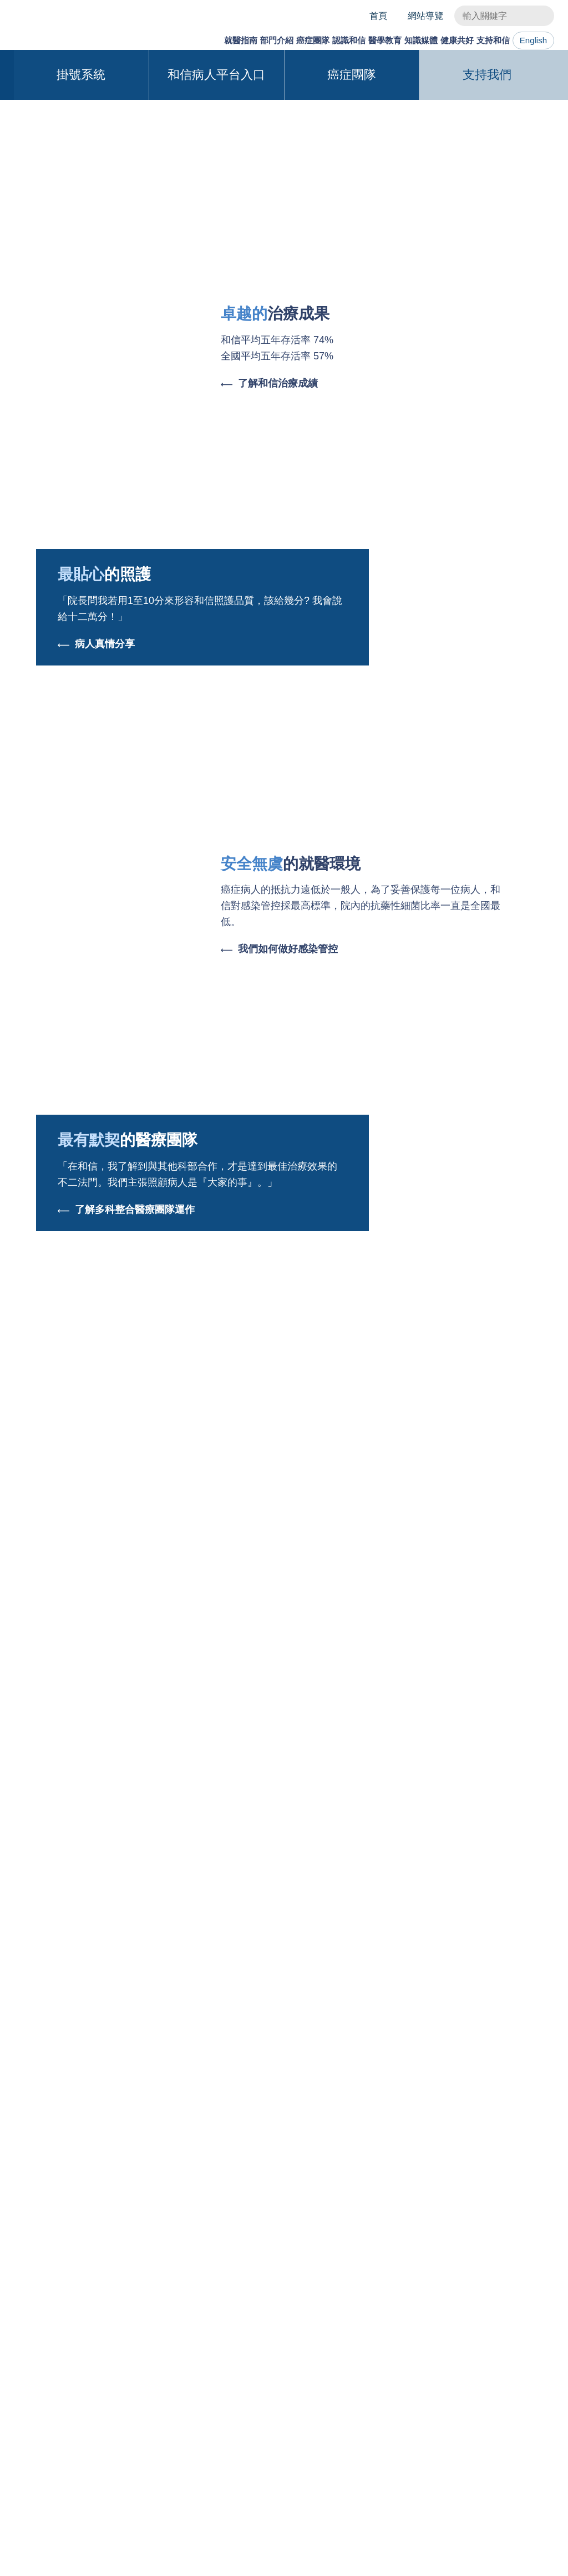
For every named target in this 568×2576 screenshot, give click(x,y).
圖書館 (293, 2396)
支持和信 (485, 39)
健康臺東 (449, 2345)
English (533, 40)
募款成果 (498, 2396)
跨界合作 (385, 1586)
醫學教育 (352, 39)
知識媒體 (396, 39)
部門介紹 (219, 39)
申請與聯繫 (302, 2362)
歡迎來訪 (498, 2362)
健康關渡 (449, 2327)
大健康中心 (54, 2362)
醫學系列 (250, 1586)
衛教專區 (400, 2345)
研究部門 (126, 2345)
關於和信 (218, 2327)
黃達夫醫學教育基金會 (324, 2379)
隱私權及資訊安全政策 (310, 2481)
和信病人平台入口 (216, 299)
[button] (536, 156)
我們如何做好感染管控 (279, 1174)
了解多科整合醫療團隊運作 (126, 1434)
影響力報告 (503, 2345)
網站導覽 (425, 15)
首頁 (378, 15)
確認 (526, 2554)
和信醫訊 (400, 2362)
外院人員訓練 (306, 2345)
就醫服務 (50, 2327)
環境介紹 (218, 2396)
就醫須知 (50, 2345)
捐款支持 (498, 2379)
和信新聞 (318, 1586)
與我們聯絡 (236, 2481)
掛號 (540, 2264)
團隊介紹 (175, 2327)
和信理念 (498, 2327)
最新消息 (182, 1586)
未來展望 (218, 2413)
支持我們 (487, 299)
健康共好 (441, 39)
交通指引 (68, 2217)
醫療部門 (126, 2327)
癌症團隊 (263, 39)
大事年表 (218, 2345)
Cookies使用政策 (148, 2561)
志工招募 (498, 2413)
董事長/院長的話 (233, 2362)
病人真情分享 (96, 869)
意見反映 (50, 2413)
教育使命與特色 (311, 2327)
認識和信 (307, 39)
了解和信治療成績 (269, 608)
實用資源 (50, 2396)
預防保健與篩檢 (63, 2379)
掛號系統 (81, 299)
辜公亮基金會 (226, 2379)
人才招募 (218, 2430)
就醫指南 (174, 39)
